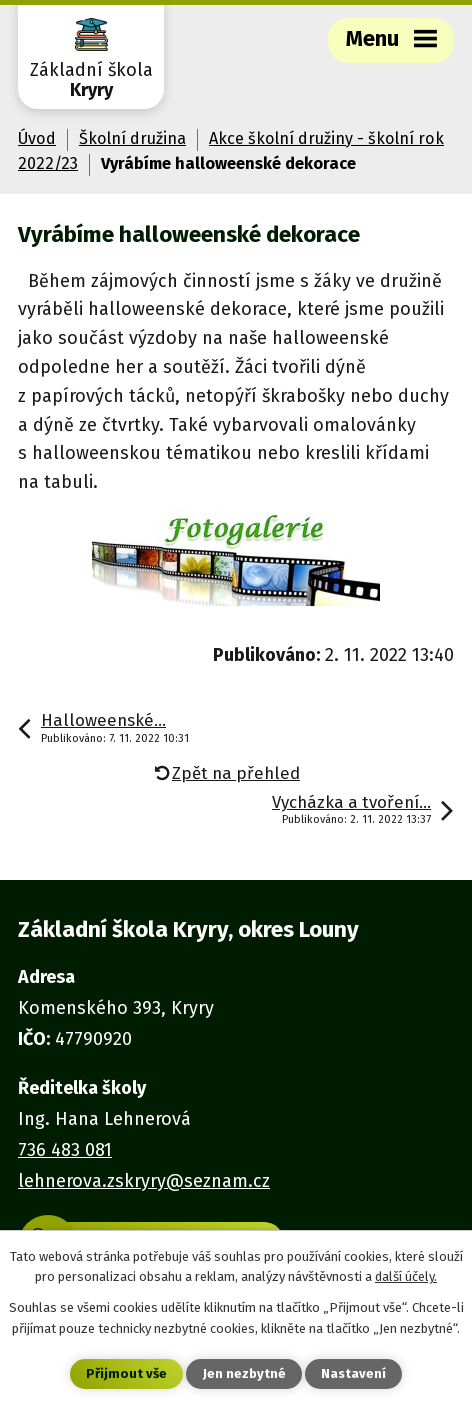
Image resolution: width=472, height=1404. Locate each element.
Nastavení (353, 1373)
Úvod (37, 138)
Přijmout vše (126, 1373)
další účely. (406, 1276)
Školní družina (132, 138)
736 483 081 (65, 1150)
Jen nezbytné (244, 1373)
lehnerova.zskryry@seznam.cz (144, 1181)
